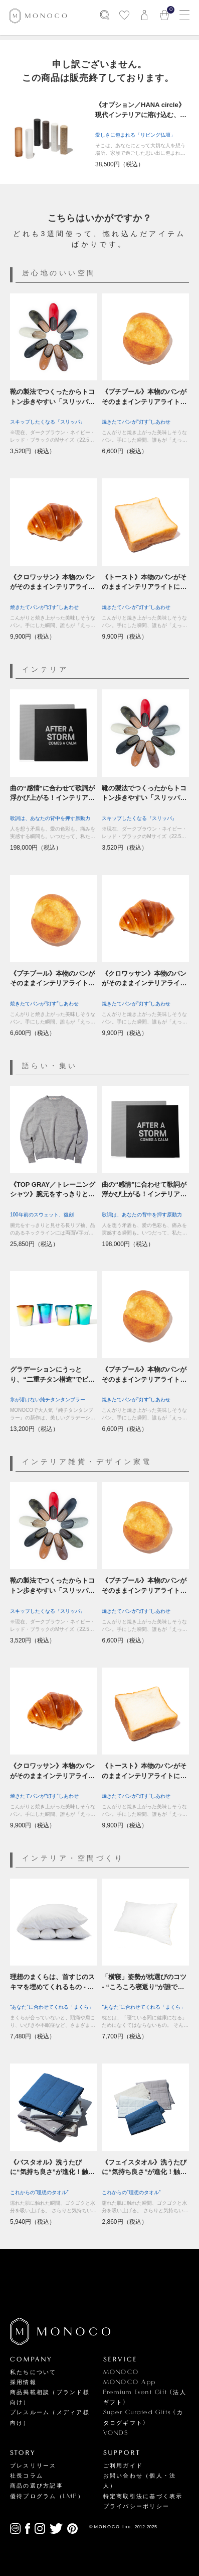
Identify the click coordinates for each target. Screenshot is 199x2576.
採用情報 (23, 2382)
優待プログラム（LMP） (47, 2496)
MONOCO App (129, 2382)
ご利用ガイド (123, 2465)
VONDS (115, 2433)
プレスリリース (33, 2465)
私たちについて (33, 2372)
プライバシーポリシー (136, 2506)
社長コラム (26, 2476)
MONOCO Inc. (113, 2526)
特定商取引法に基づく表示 (143, 2496)
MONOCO (121, 2372)
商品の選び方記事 (36, 2486)
